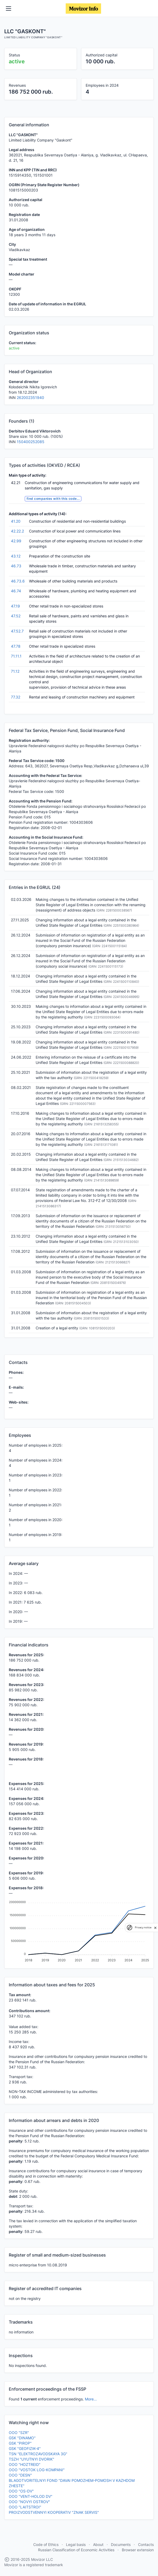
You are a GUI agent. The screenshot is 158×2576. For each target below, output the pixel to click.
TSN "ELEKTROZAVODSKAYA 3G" (38, 2454)
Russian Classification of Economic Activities (76, 2550)
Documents (121, 2544)
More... (91, 2399)
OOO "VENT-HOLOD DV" (30, 2496)
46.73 (16, 566)
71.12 (15, 671)
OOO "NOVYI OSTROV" (29, 2501)
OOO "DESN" (20, 2475)
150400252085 (30, 441)
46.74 (16, 591)
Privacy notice (143, 1927)
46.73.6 (18, 581)
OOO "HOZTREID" (24, 2464)
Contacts (146, 2544)
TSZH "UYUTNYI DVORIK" (31, 2459)
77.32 (15, 697)
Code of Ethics (46, 2544)
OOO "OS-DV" (21, 2491)
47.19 (15, 606)
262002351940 (30, 397)
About (98, 2544)
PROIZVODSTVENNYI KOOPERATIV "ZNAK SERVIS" (54, 2512)
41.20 (15, 521)
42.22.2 (17, 531)
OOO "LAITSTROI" (25, 2507)
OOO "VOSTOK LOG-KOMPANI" (37, 2469)
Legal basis (76, 2544)
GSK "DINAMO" (22, 2438)
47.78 (15, 646)
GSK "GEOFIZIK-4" (25, 2448)
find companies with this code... (53, 499)
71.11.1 (16, 656)
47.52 (15, 616)
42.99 (16, 541)
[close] (155, 1927)
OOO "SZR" (19, 2432)
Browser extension (138, 2550)
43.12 (15, 556)
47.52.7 (17, 631)
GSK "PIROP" (20, 2443)
